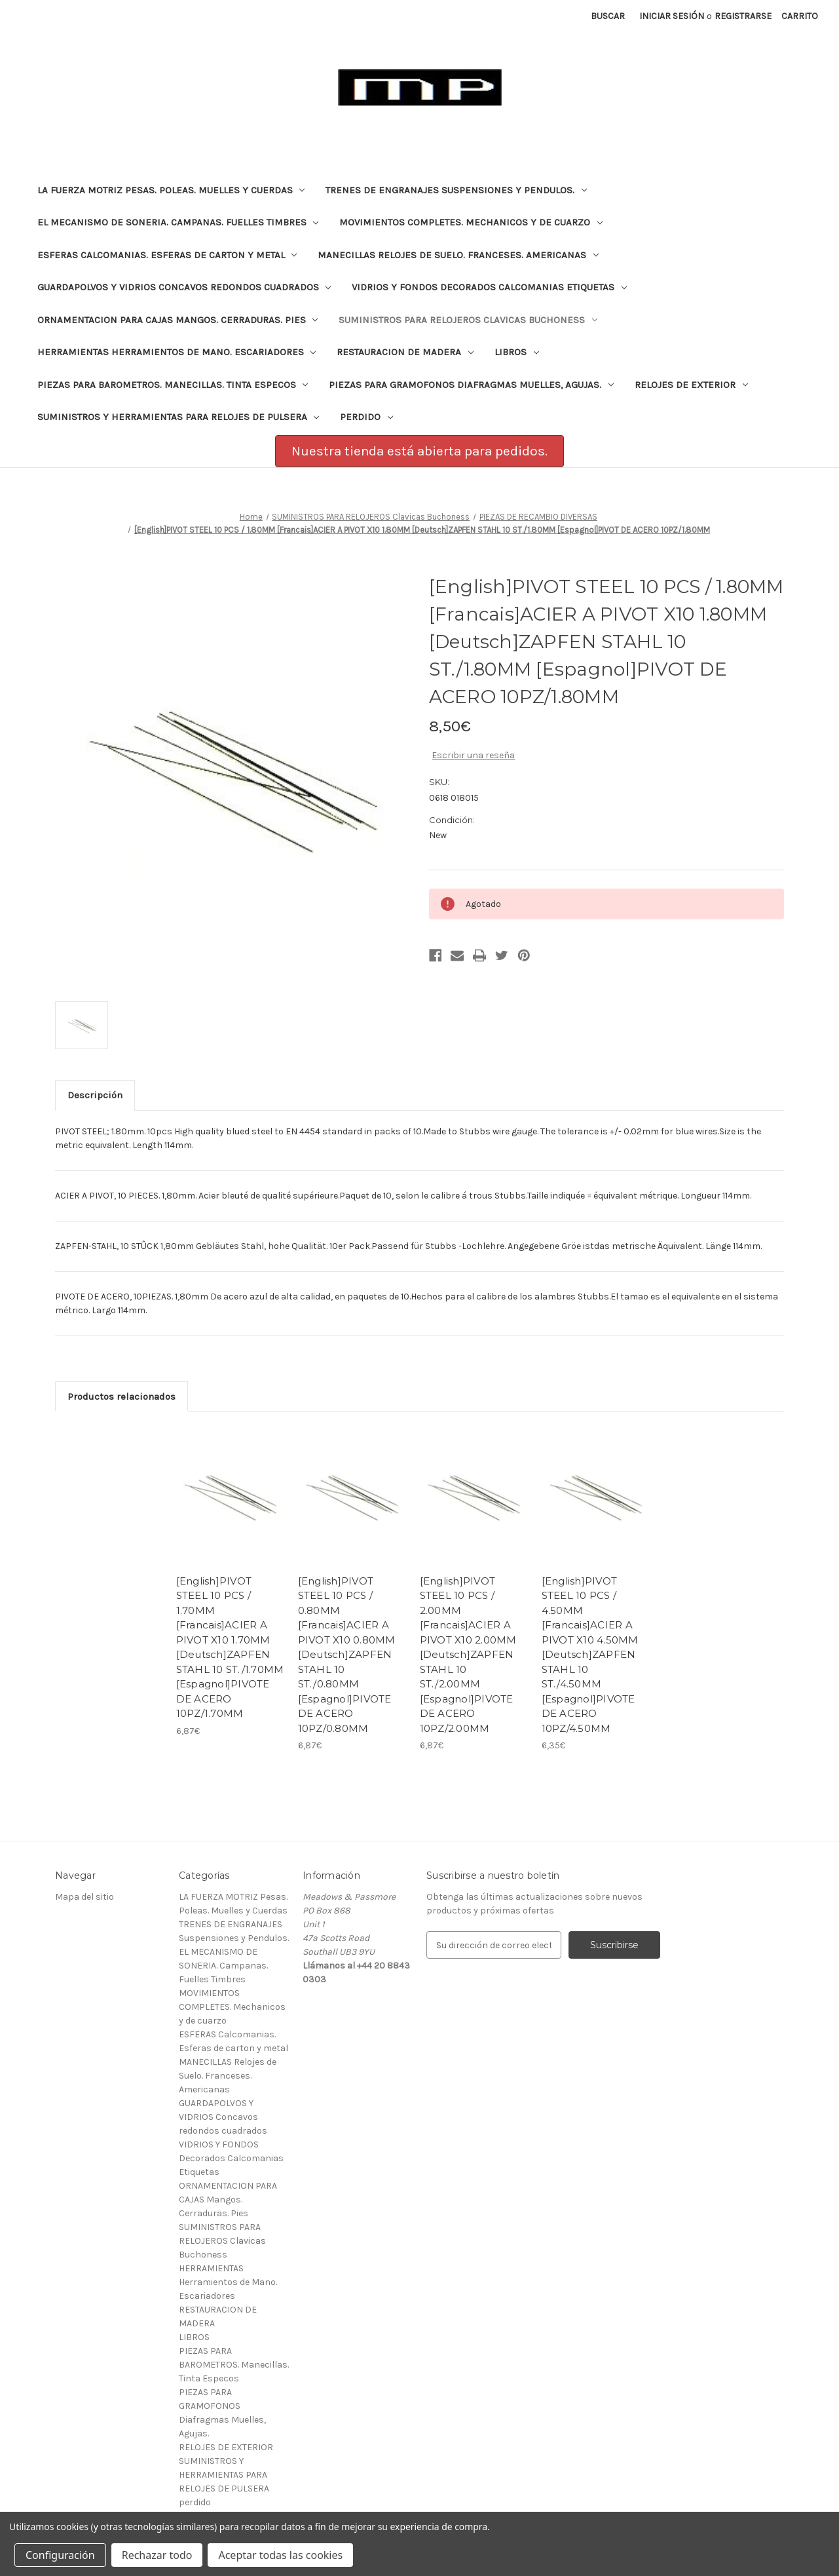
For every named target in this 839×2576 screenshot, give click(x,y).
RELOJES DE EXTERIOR (691, 385)
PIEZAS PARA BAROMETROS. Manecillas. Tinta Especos (172, 385)
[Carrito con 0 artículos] (799, 16)
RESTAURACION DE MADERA (405, 352)
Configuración (60, 2555)
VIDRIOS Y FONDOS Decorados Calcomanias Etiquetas (489, 287)
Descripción (94, 1095)
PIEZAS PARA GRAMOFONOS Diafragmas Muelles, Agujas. (471, 385)
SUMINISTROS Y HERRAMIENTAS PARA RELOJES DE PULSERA (178, 417)
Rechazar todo (157, 2555)
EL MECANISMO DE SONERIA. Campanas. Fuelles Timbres (178, 222)
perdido (366, 417)
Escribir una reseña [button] (473, 755)
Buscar (608, 16)
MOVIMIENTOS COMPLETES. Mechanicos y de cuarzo (471, 222)
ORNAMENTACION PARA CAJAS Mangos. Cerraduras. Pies (177, 320)
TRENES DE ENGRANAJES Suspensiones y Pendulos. (456, 190)
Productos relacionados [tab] (121, 1396)
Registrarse (743, 16)
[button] (419, 451)
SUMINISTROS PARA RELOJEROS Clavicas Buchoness (468, 320)
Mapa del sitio (84, 1896)
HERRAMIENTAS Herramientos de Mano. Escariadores (176, 352)
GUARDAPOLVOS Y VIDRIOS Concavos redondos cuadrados (184, 287)
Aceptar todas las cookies (280, 2555)
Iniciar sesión (671, 16)
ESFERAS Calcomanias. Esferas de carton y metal (167, 255)
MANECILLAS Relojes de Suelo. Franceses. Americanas (458, 255)
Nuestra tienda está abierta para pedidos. (419, 451)
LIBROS (516, 352)
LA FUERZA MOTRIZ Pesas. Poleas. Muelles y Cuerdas (171, 190)
